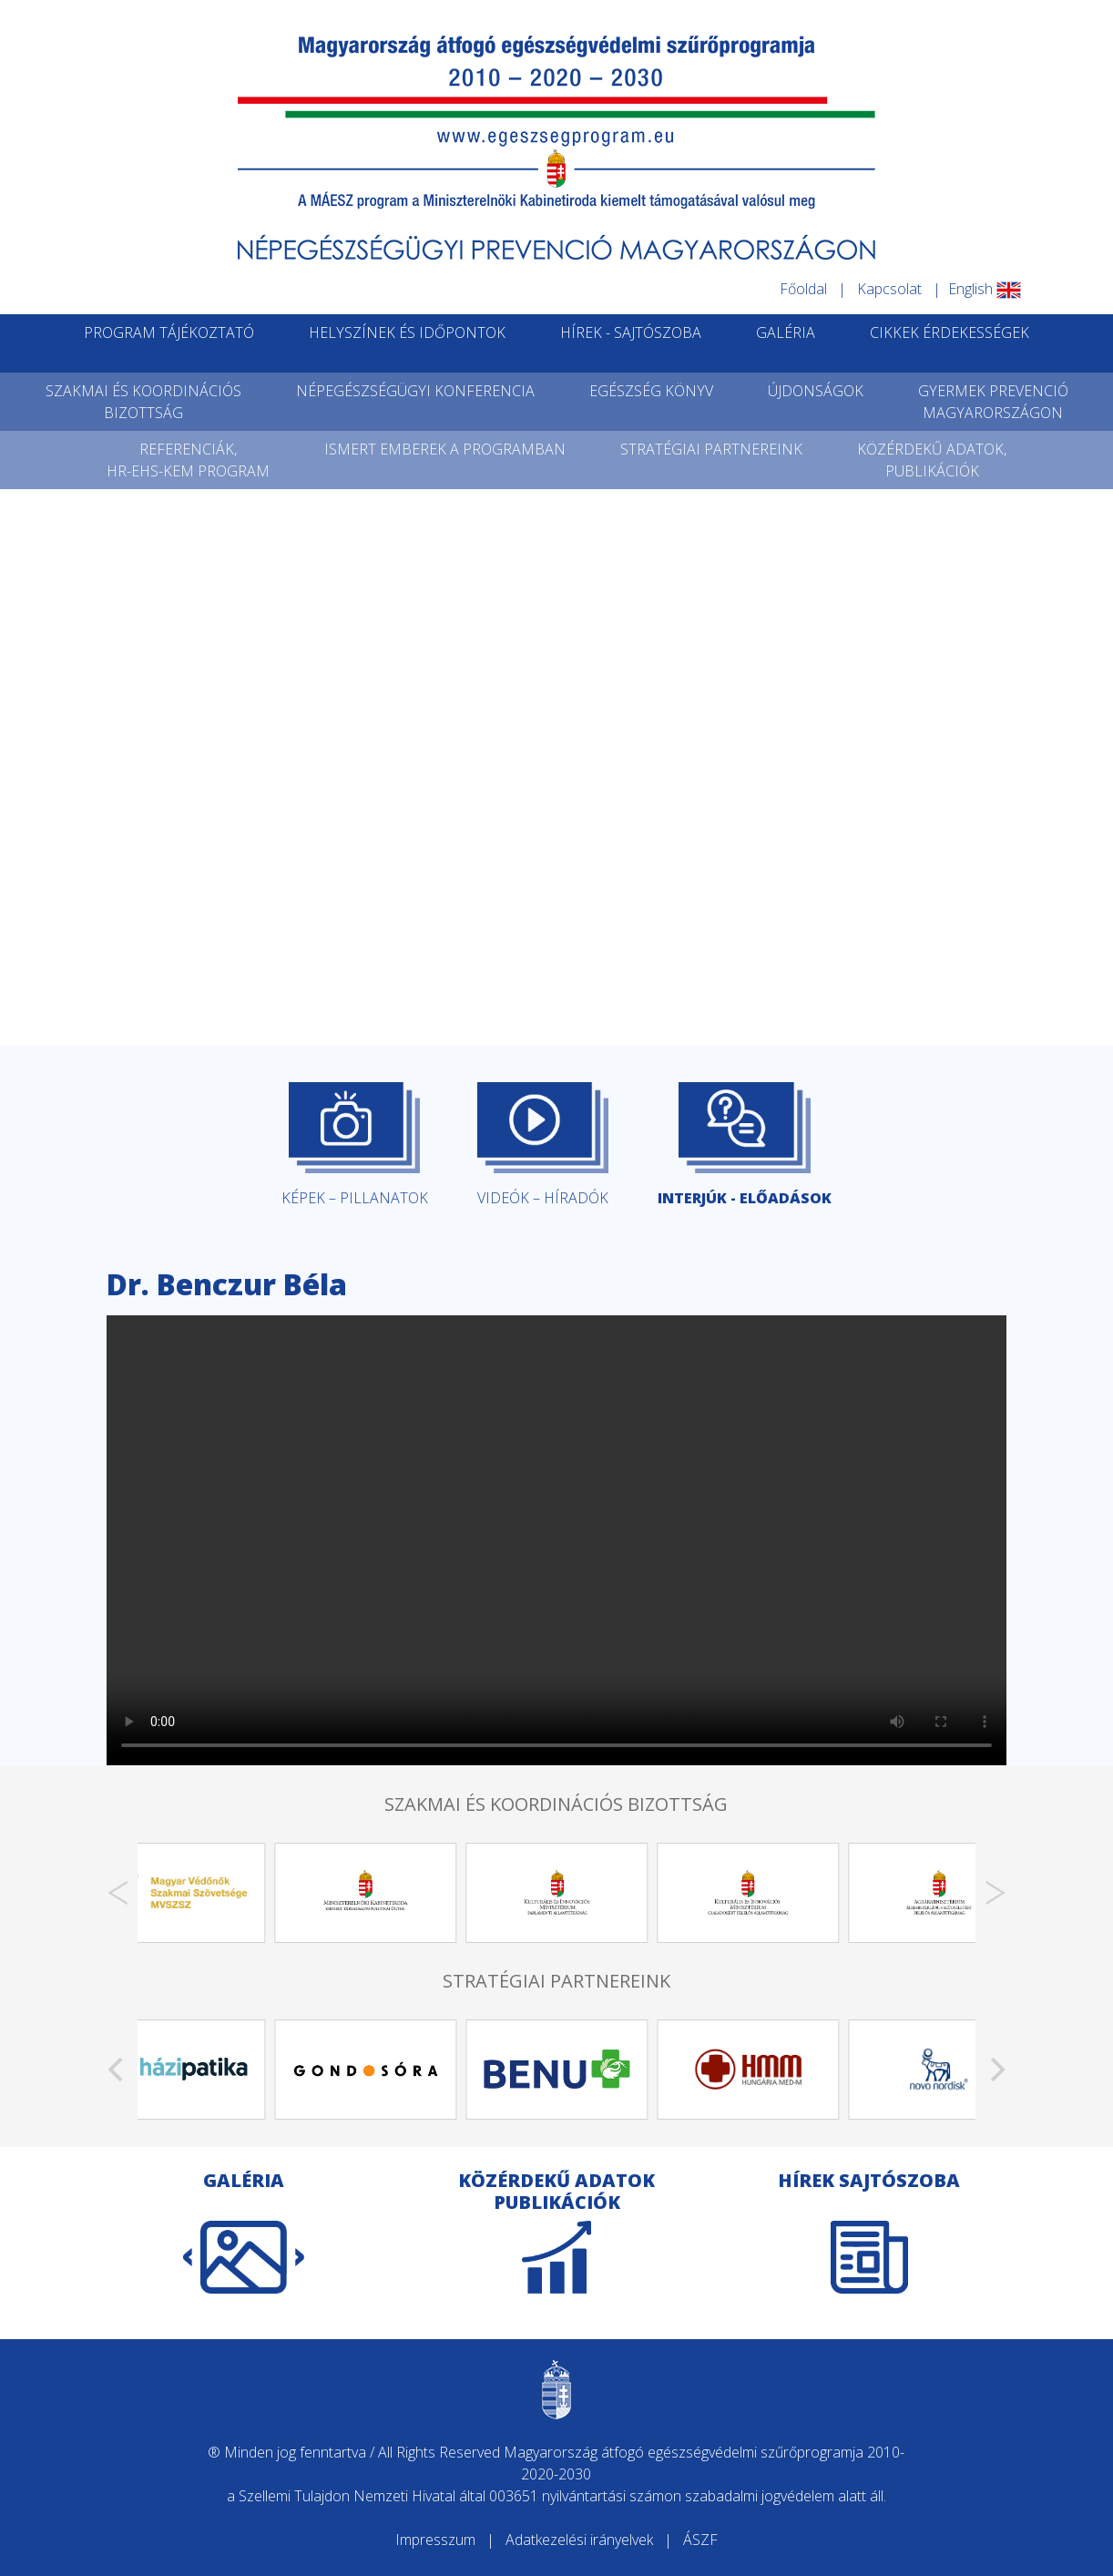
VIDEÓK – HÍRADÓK (542, 1145)
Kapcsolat (889, 289)
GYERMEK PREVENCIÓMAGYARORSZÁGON (993, 402)
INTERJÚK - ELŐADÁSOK (745, 1145)
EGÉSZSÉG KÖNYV (651, 391)
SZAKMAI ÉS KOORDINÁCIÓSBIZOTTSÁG (143, 402)
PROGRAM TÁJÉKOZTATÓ (169, 332)
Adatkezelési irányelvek (579, 2540)
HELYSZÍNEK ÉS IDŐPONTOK (407, 332)
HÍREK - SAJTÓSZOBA (630, 332)
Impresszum (435, 2540)
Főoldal (803, 289)
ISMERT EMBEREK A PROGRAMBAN (445, 449)
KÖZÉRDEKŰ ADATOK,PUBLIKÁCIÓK (931, 460)
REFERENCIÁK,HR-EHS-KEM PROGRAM (188, 460)
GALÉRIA (785, 332)
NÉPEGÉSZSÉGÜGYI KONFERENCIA (415, 391)
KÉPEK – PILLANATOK (354, 1145)
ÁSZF (700, 2540)
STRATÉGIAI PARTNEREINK (711, 449)
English (984, 289)
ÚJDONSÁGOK (815, 391)
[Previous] (117, 1893)
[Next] (995, 1893)
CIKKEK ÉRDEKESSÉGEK (949, 332)
